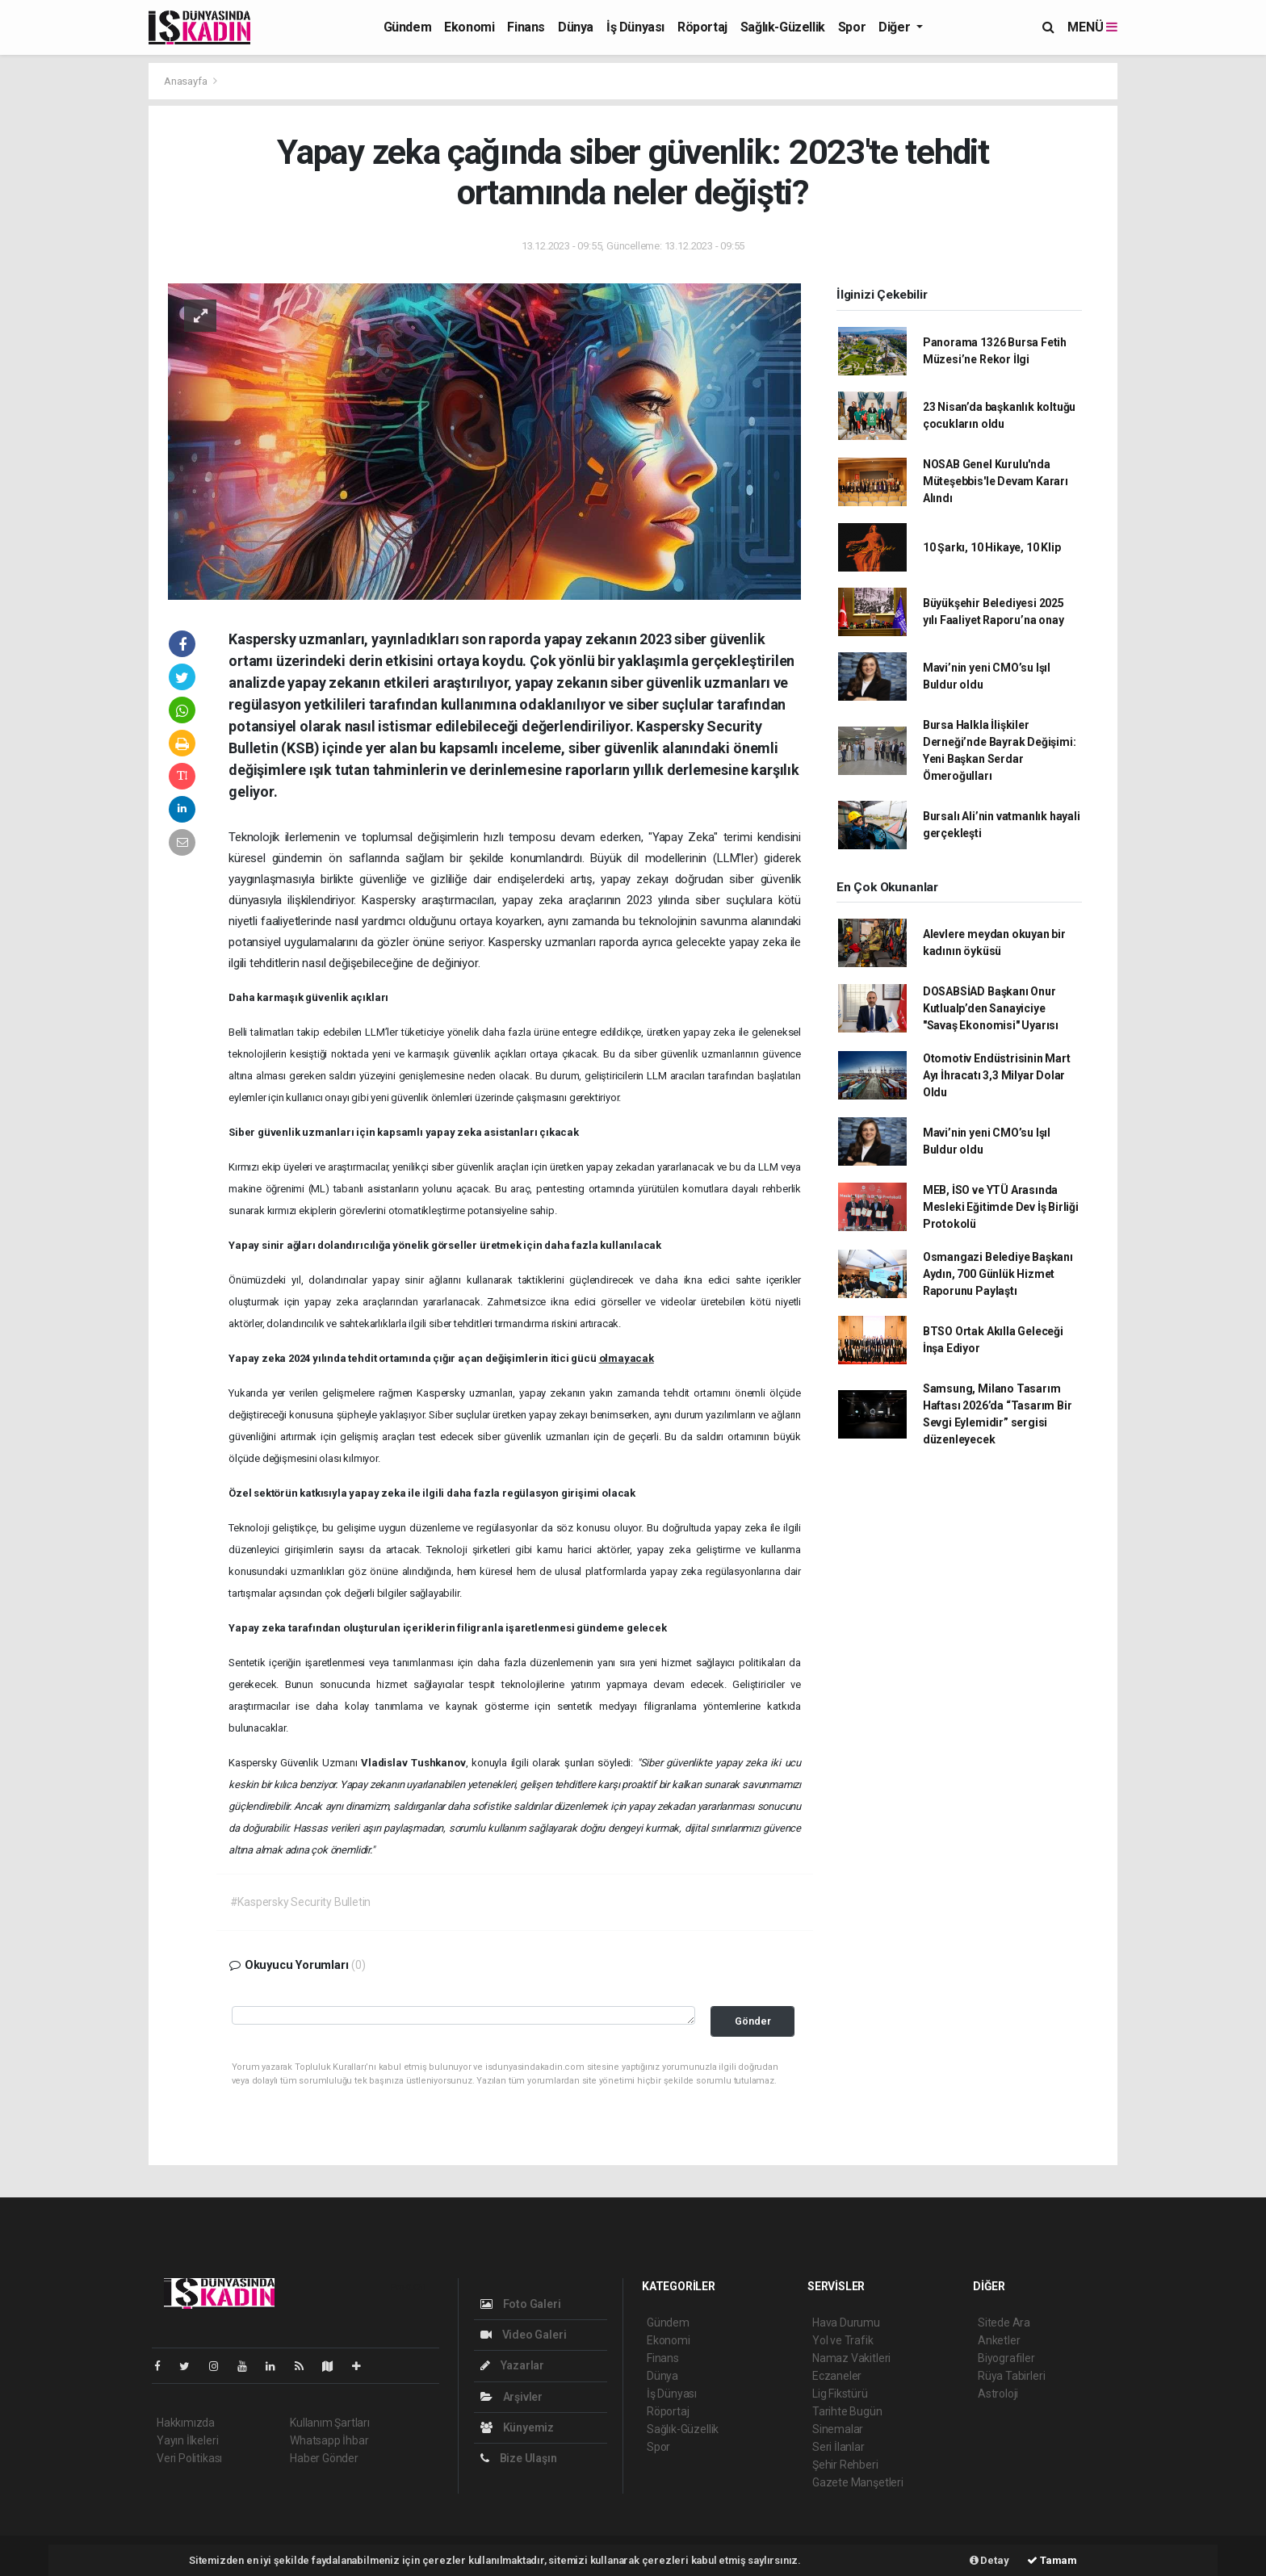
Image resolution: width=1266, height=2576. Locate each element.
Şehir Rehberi (845, 2464)
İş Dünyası (635, 27)
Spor (852, 27)
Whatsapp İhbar (329, 2440)
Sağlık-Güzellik (782, 27)
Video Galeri (523, 2334)
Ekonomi (469, 27)
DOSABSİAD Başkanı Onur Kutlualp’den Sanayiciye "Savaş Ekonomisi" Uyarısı (990, 1008)
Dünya (575, 27)
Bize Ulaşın (518, 2458)
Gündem (408, 27)
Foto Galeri (520, 2303)
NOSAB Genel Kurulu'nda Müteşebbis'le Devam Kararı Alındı (995, 481)
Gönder (753, 2021)
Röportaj (702, 27)
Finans (526, 27)
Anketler (999, 2340)
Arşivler (511, 2396)
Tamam (1052, 2560)
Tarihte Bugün (847, 2411)
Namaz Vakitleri (851, 2358)
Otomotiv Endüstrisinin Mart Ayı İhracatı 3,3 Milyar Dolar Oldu (997, 1075)
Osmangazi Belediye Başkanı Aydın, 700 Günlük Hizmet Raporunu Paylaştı (998, 1273)
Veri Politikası (189, 2458)
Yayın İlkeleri (187, 2440)
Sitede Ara (1004, 2322)
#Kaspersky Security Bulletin (300, 1901)
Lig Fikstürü (840, 2393)
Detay (989, 2560)
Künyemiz (517, 2427)
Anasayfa (186, 81)
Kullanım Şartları (330, 2422)
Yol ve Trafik (843, 2340)
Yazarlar (512, 2365)
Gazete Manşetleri (857, 2482)
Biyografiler (1006, 2358)
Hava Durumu (846, 2322)
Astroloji (998, 2393)
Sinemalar (837, 2429)
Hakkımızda (186, 2422)
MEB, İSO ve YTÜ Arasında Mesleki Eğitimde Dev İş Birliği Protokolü (1001, 1206)
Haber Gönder (324, 2458)
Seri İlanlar (838, 2446)
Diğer (895, 27)
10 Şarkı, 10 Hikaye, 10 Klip (992, 547)
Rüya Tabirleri (1011, 2375)
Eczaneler (836, 2375)
